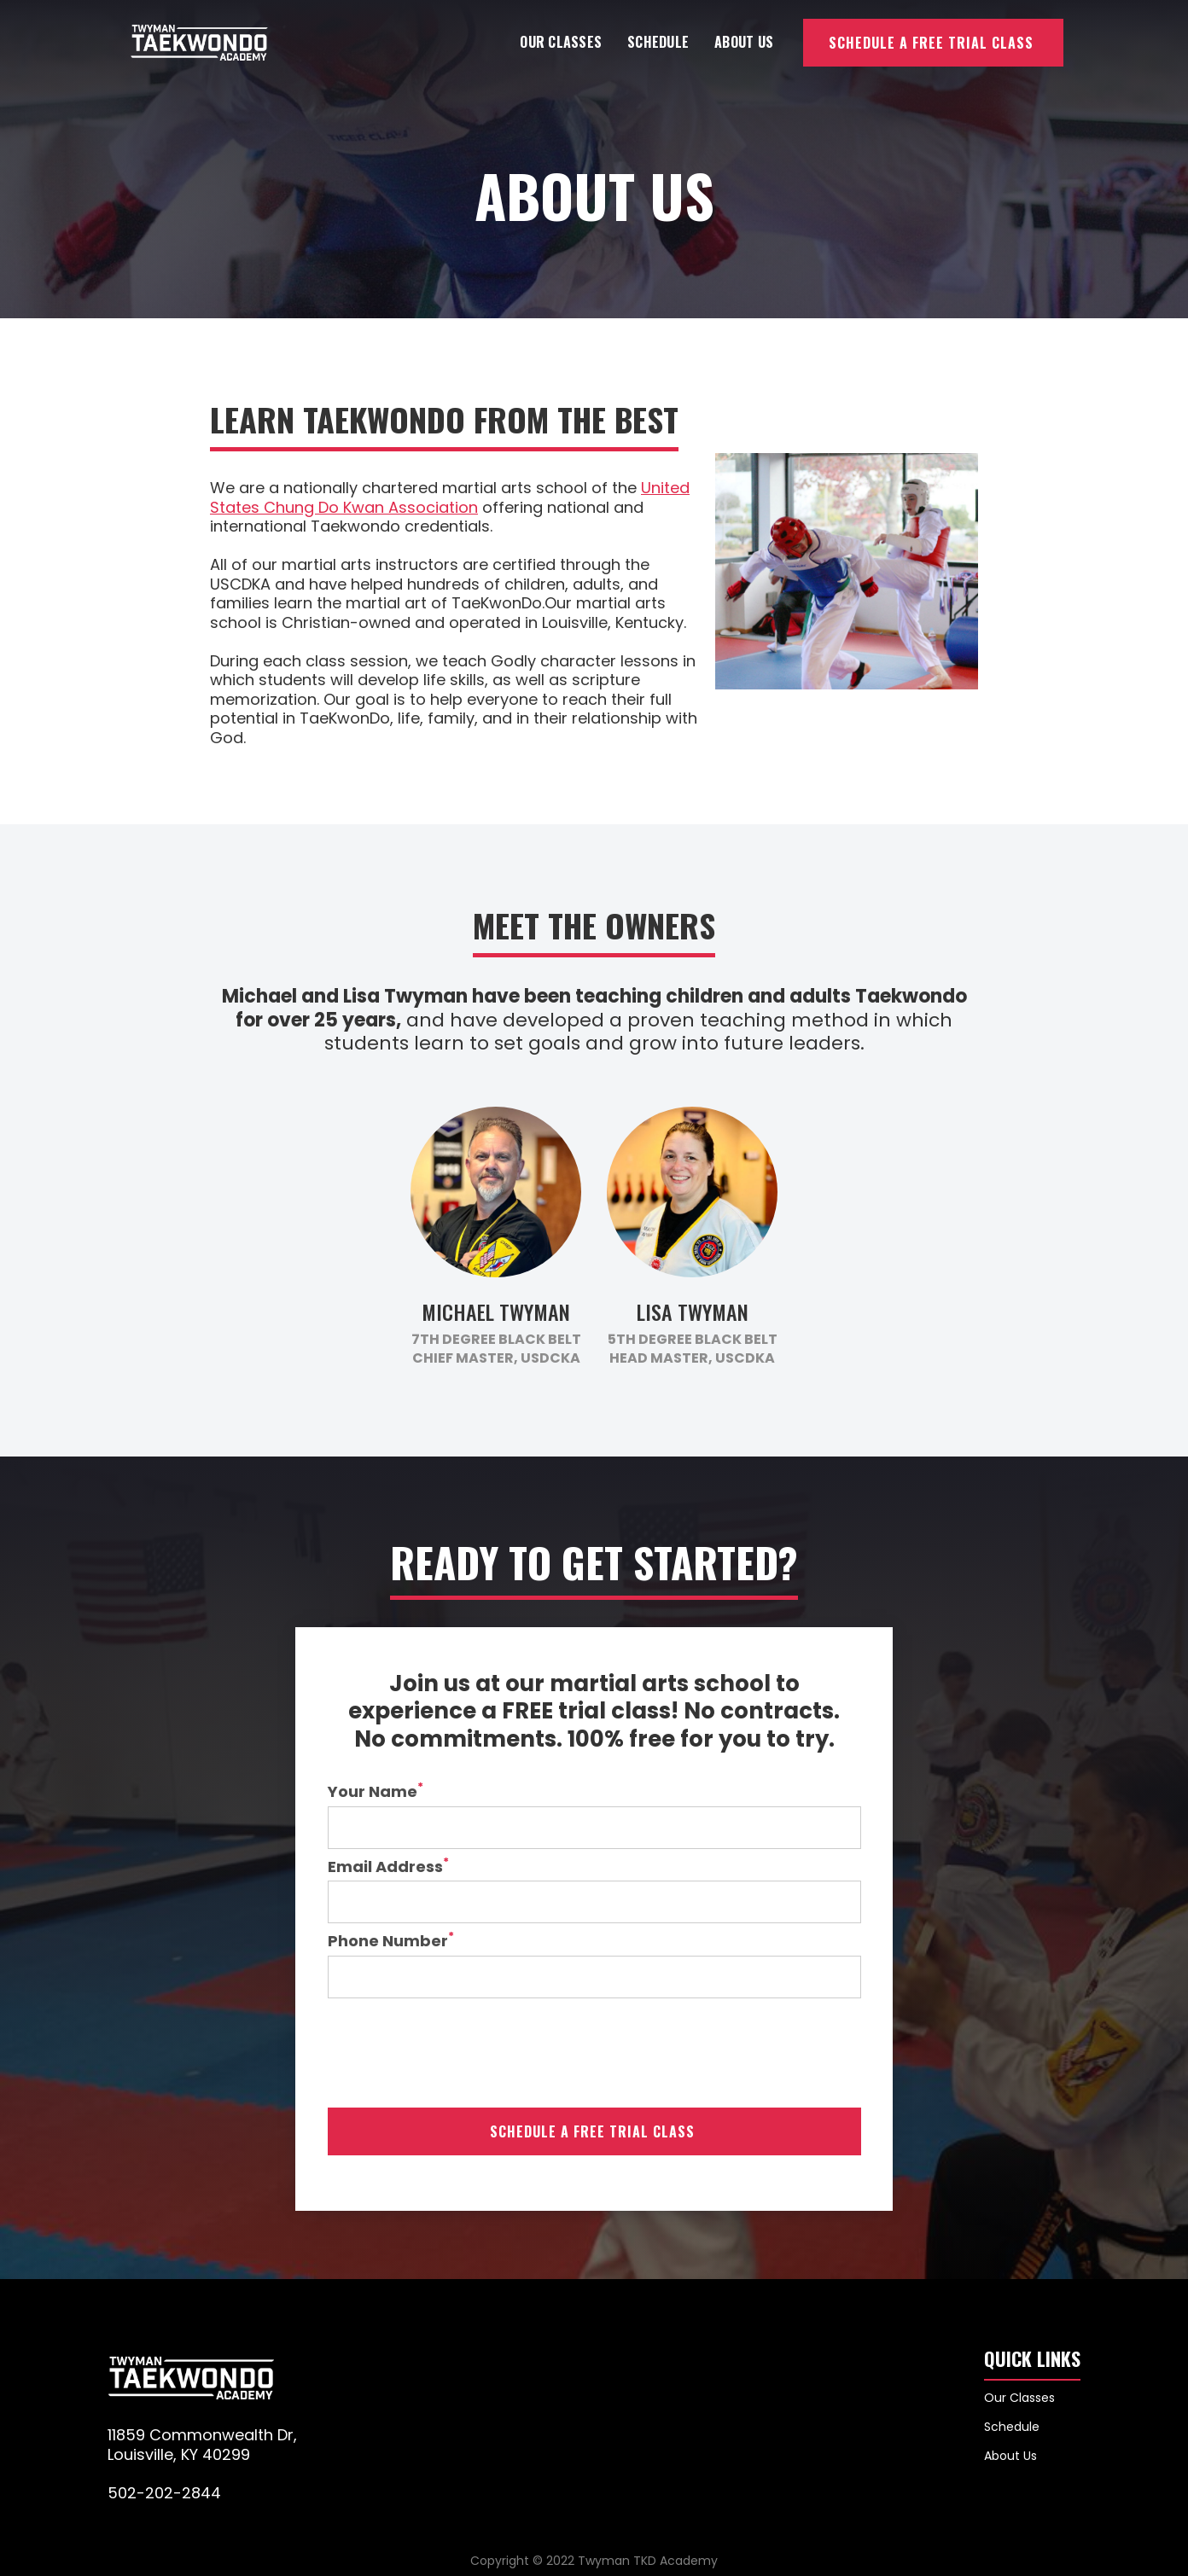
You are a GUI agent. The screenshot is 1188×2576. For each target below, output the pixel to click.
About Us (743, 42)
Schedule (658, 42)
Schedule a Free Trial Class (931, 42)
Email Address (388, 1867)
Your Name (375, 1792)
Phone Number (391, 1941)
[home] (199, 42)
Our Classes (561, 42)
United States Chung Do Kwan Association (450, 497)
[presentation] (457, 2053)
